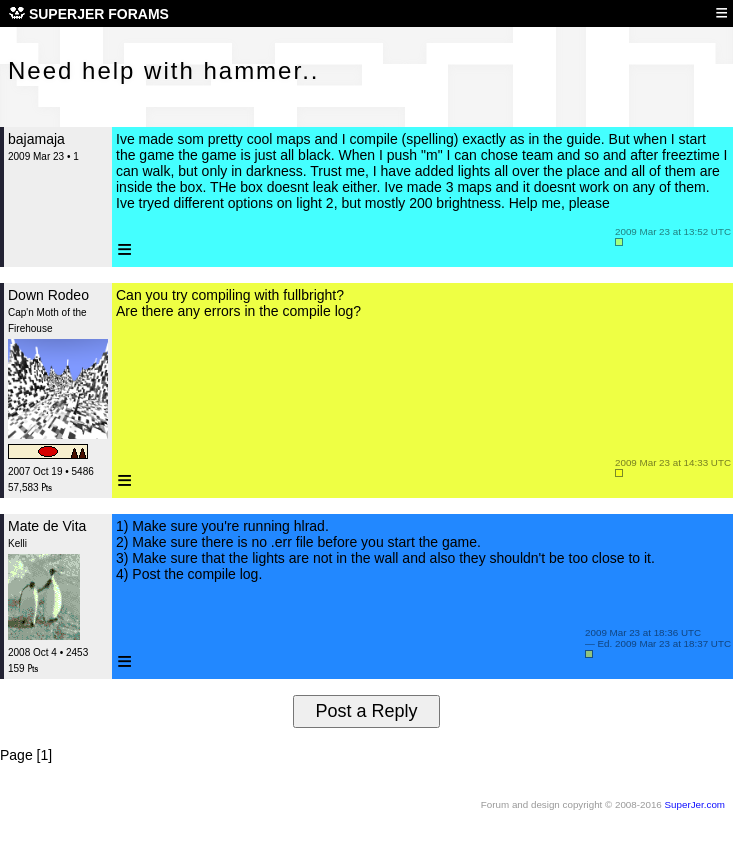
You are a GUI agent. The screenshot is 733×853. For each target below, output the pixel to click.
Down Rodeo (48, 295)
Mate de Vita (47, 526)
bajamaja (36, 139)
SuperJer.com (695, 804)
